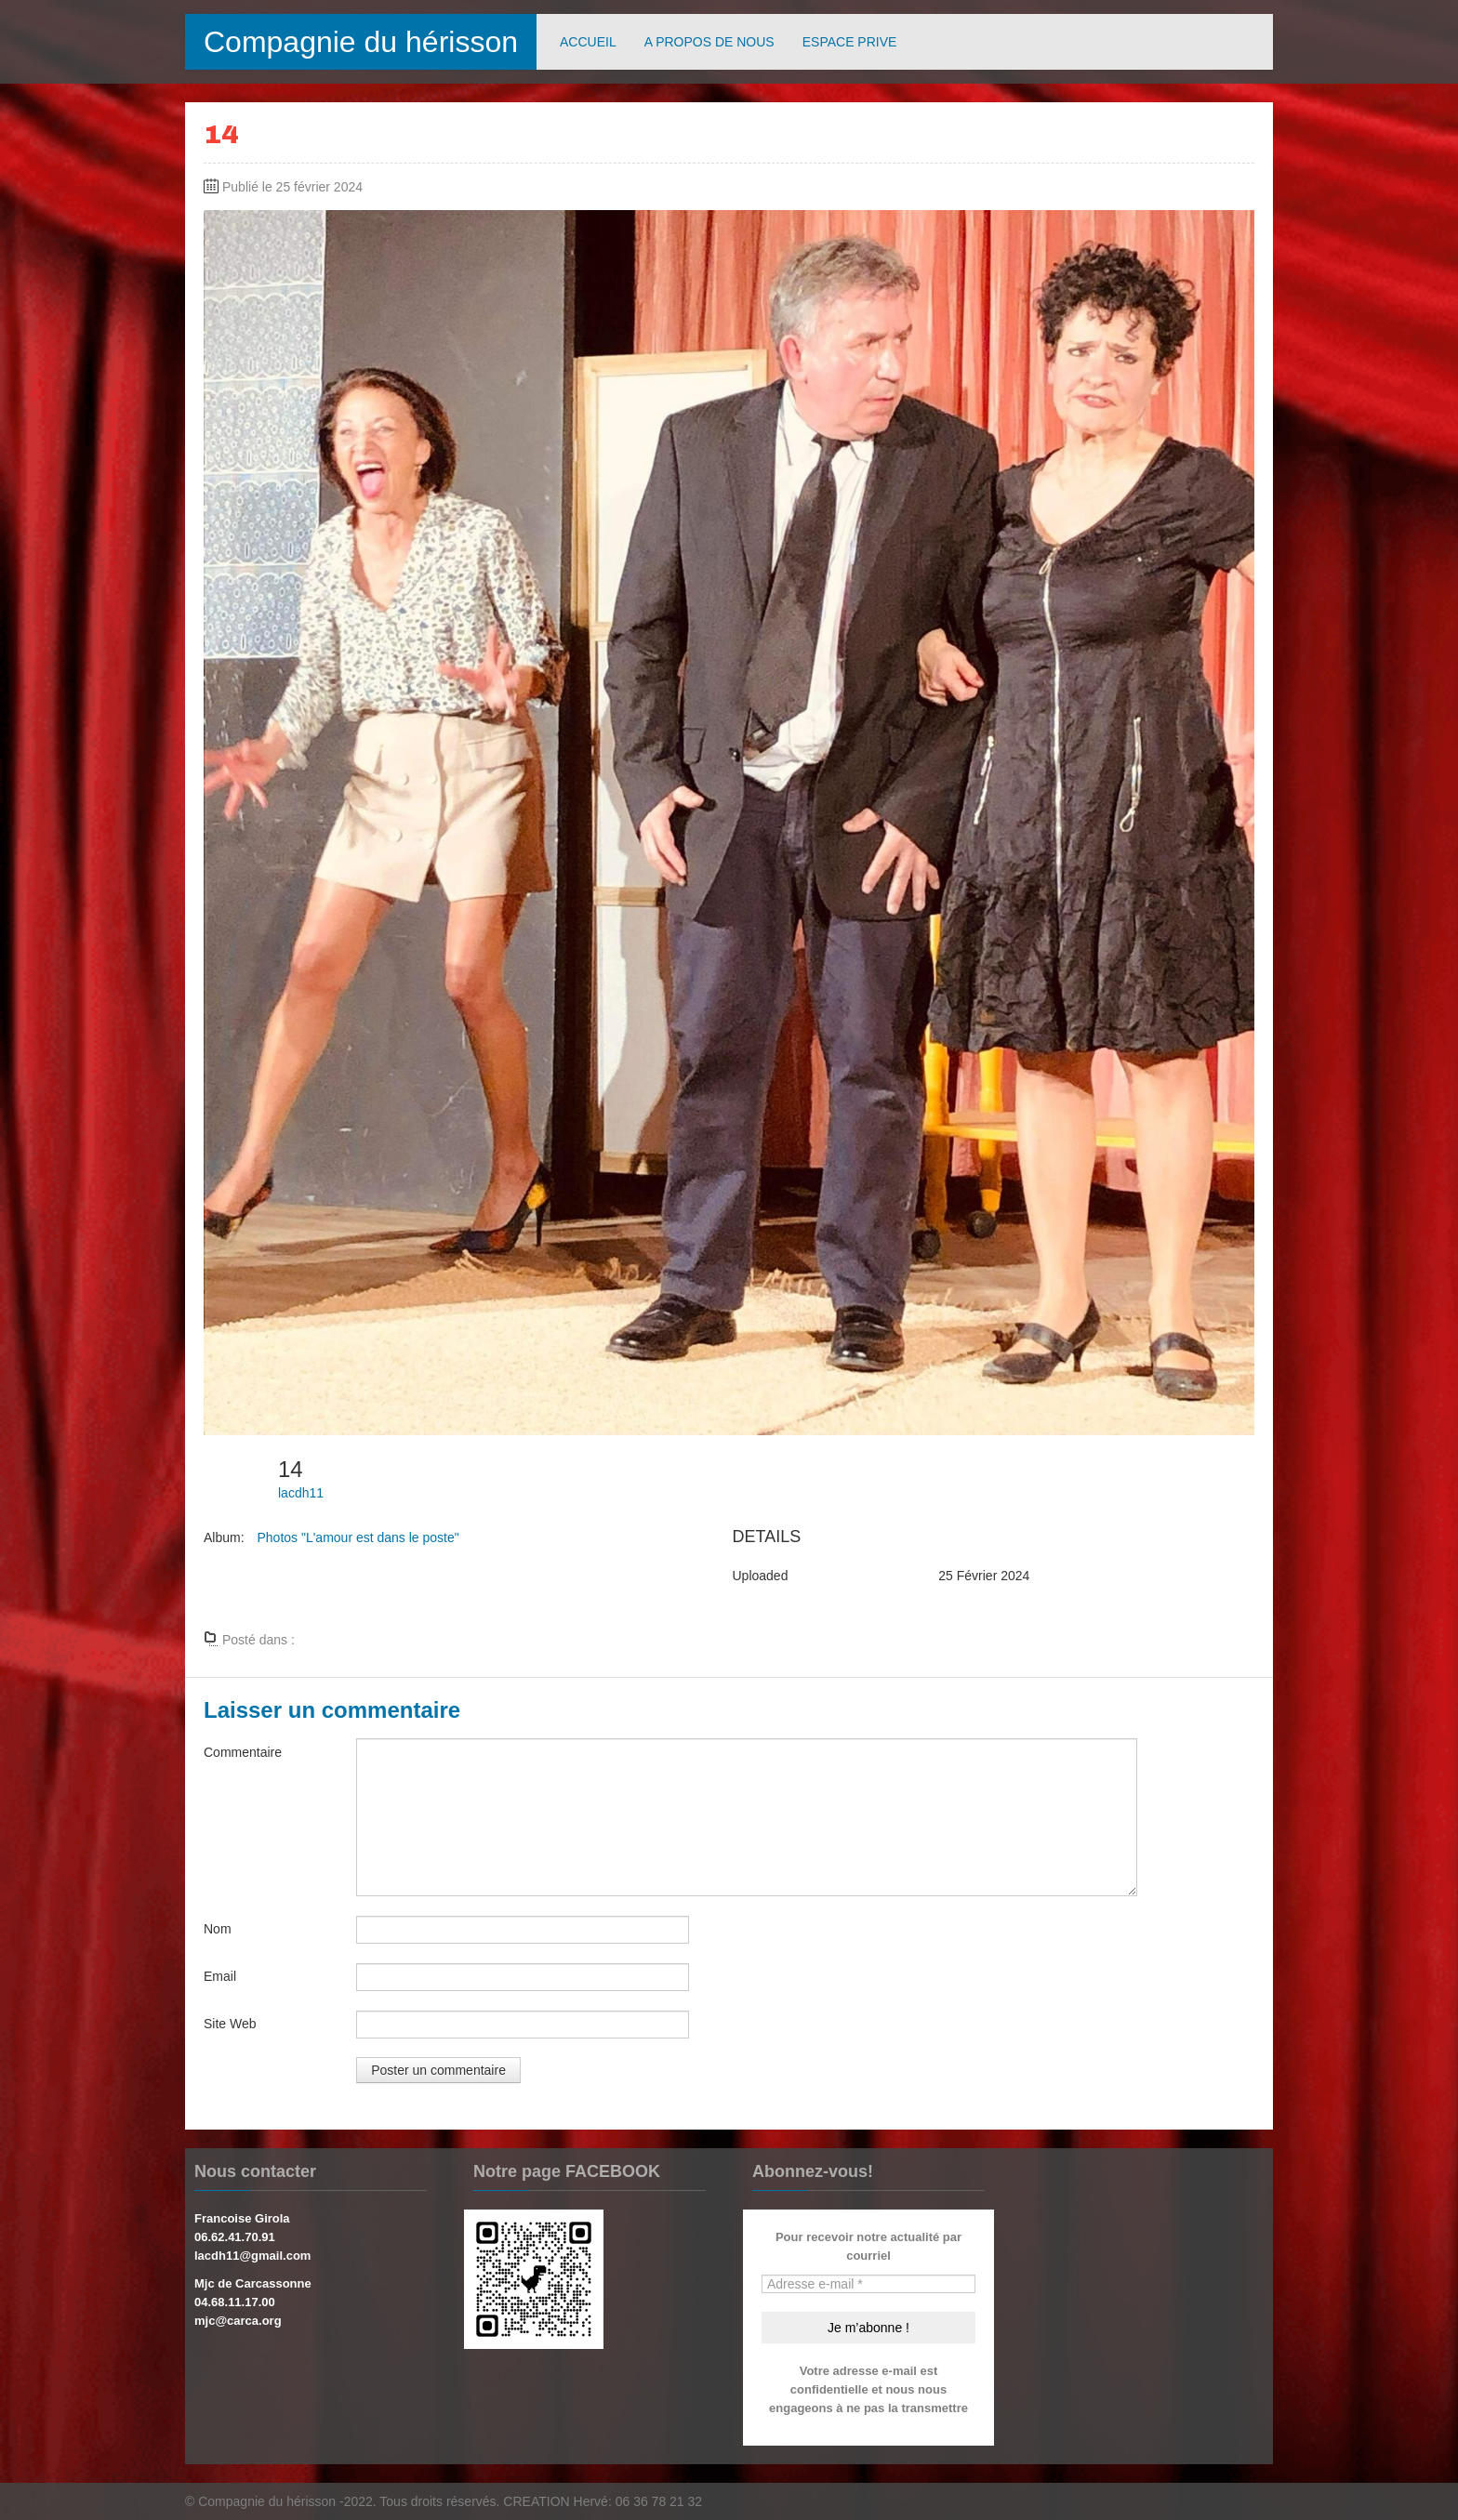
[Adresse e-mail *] (868, 2284)
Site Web (230, 2023)
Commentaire (243, 1752)
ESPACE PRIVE (849, 41)
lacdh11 (301, 1492)
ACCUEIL (588, 41)
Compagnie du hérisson (361, 42)
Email (220, 1976)
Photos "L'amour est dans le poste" (357, 1537)
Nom (218, 1928)
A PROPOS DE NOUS (709, 41)
